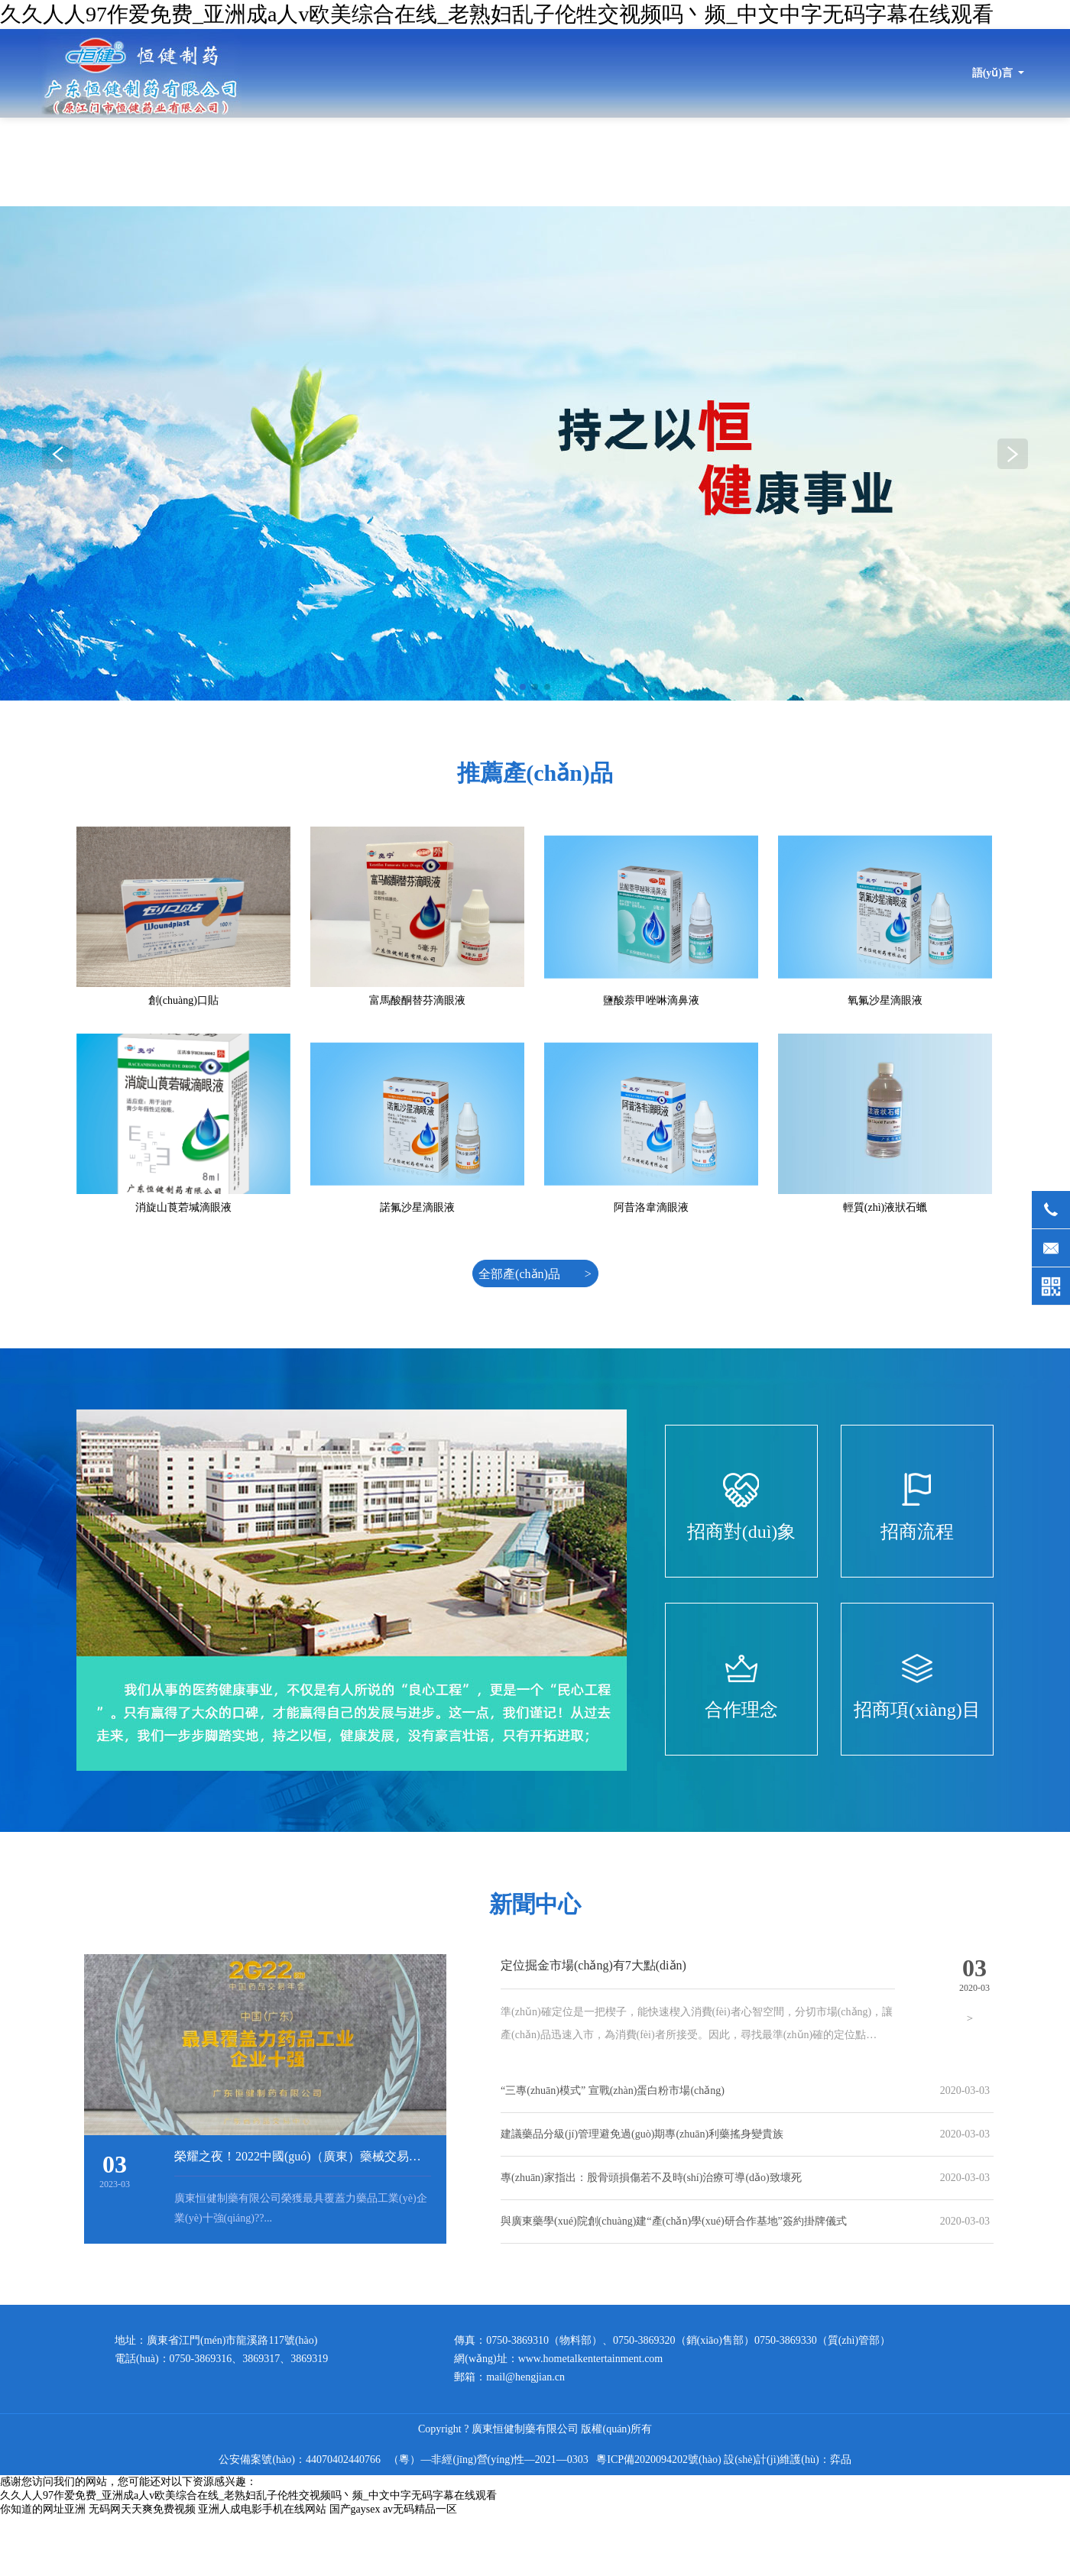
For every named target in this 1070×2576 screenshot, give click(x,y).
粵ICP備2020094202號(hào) (658, 2459)
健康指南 (1029, 161)
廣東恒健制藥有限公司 (140, 73)
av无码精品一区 (420, 2509)
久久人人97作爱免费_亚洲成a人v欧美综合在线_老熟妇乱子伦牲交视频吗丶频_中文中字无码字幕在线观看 (497, 14)
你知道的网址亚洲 (43, 2509)
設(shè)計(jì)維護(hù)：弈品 (787, 2459)
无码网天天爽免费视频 (142, 2509)
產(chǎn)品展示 (751, 161)
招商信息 (948, 161)
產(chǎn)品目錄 (640, 161)
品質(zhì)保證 (857, 161)
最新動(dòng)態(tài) (520, 161)
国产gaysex (355, 2509)
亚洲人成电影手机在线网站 (262, 2509)
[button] (1012, 454)
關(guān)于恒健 (399, 161)
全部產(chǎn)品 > (535, 1273)
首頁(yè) (305, 161)
